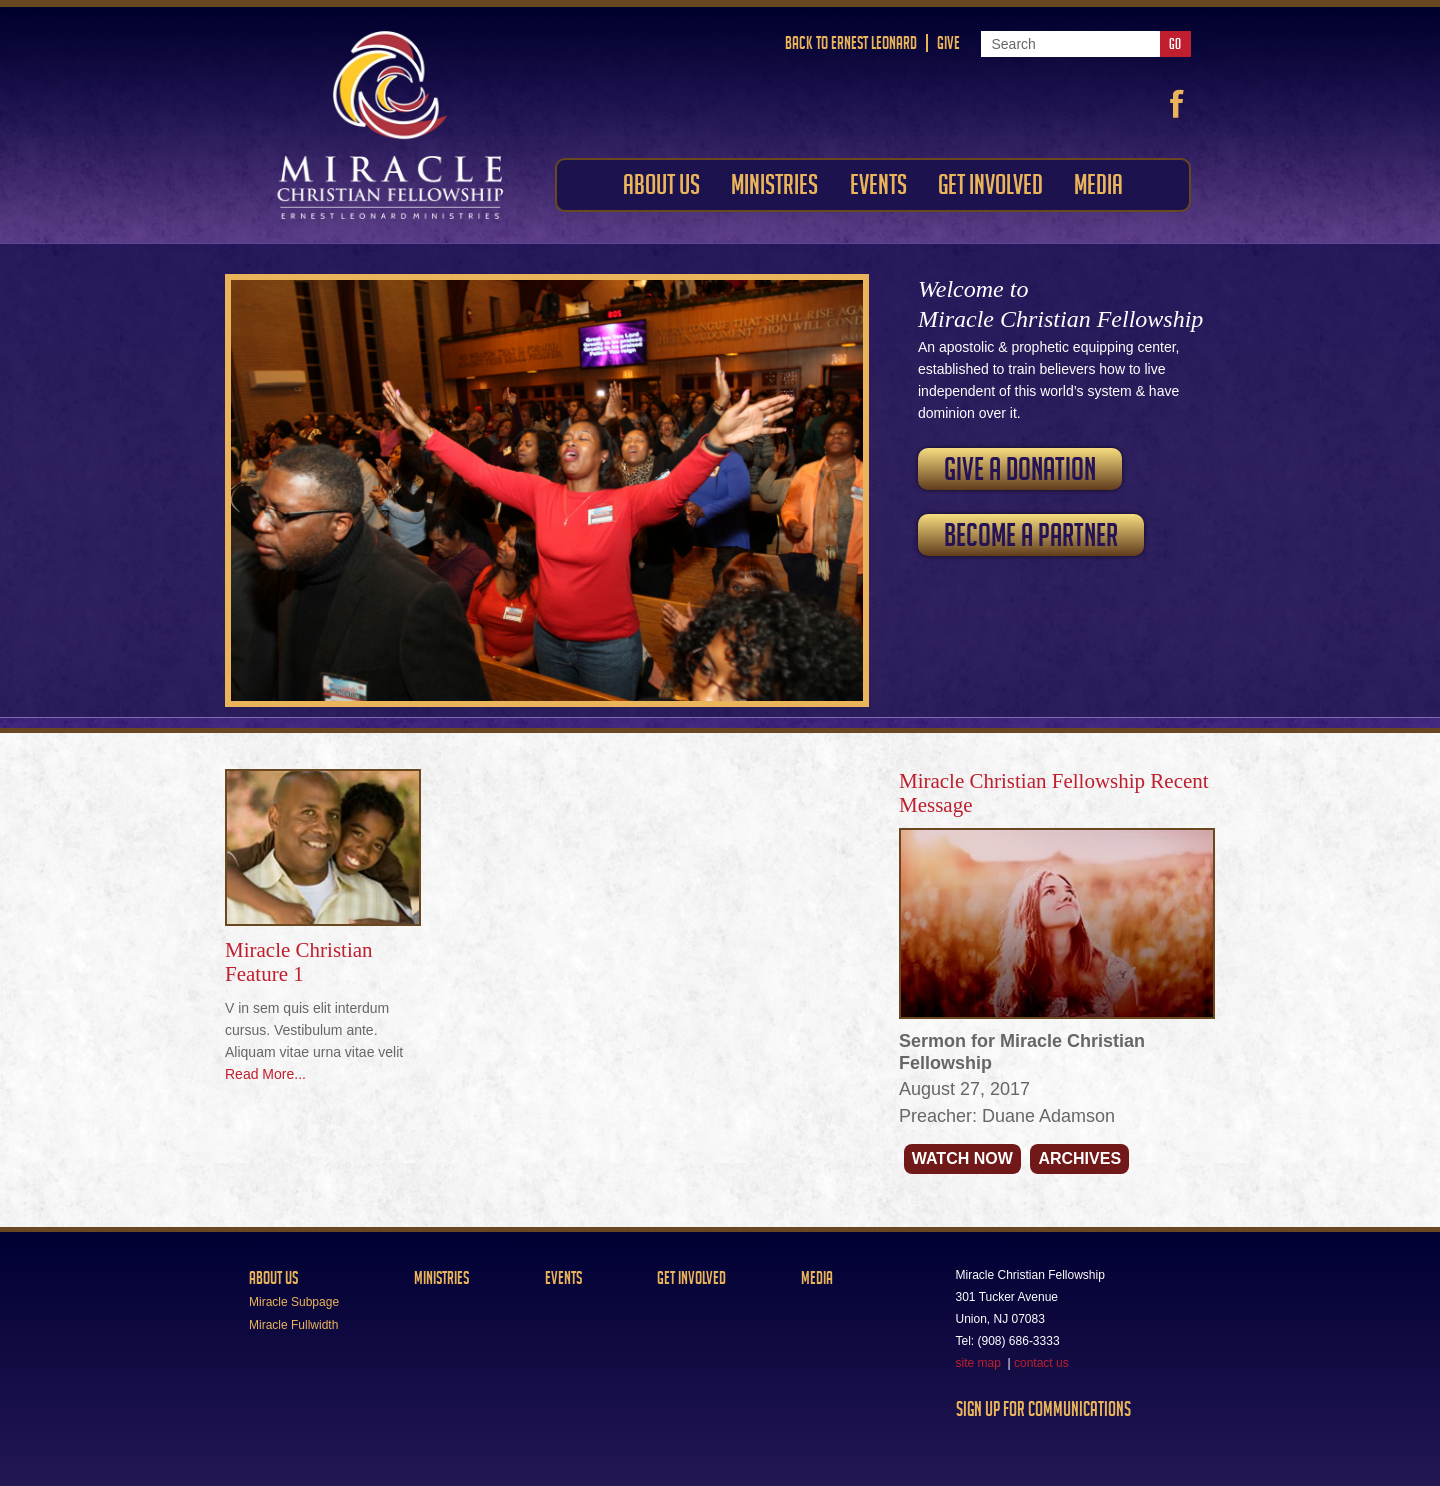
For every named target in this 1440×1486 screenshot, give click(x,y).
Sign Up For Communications (1043, 1409)
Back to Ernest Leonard (851, 43)
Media (817, 1278)
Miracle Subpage (294, 1302)
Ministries (441, 1278)
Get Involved (691, 1278)
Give (948, 43)
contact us (1041, 1363)
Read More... (265, 1074)
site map (978, 1363)
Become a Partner (1031, 534)
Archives (1079, 1158)
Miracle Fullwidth (293, 1325)
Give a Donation (1020, 468)
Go (1175, 44)
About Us (273, 1278)
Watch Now (962, 1158)
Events (563, 1278)
